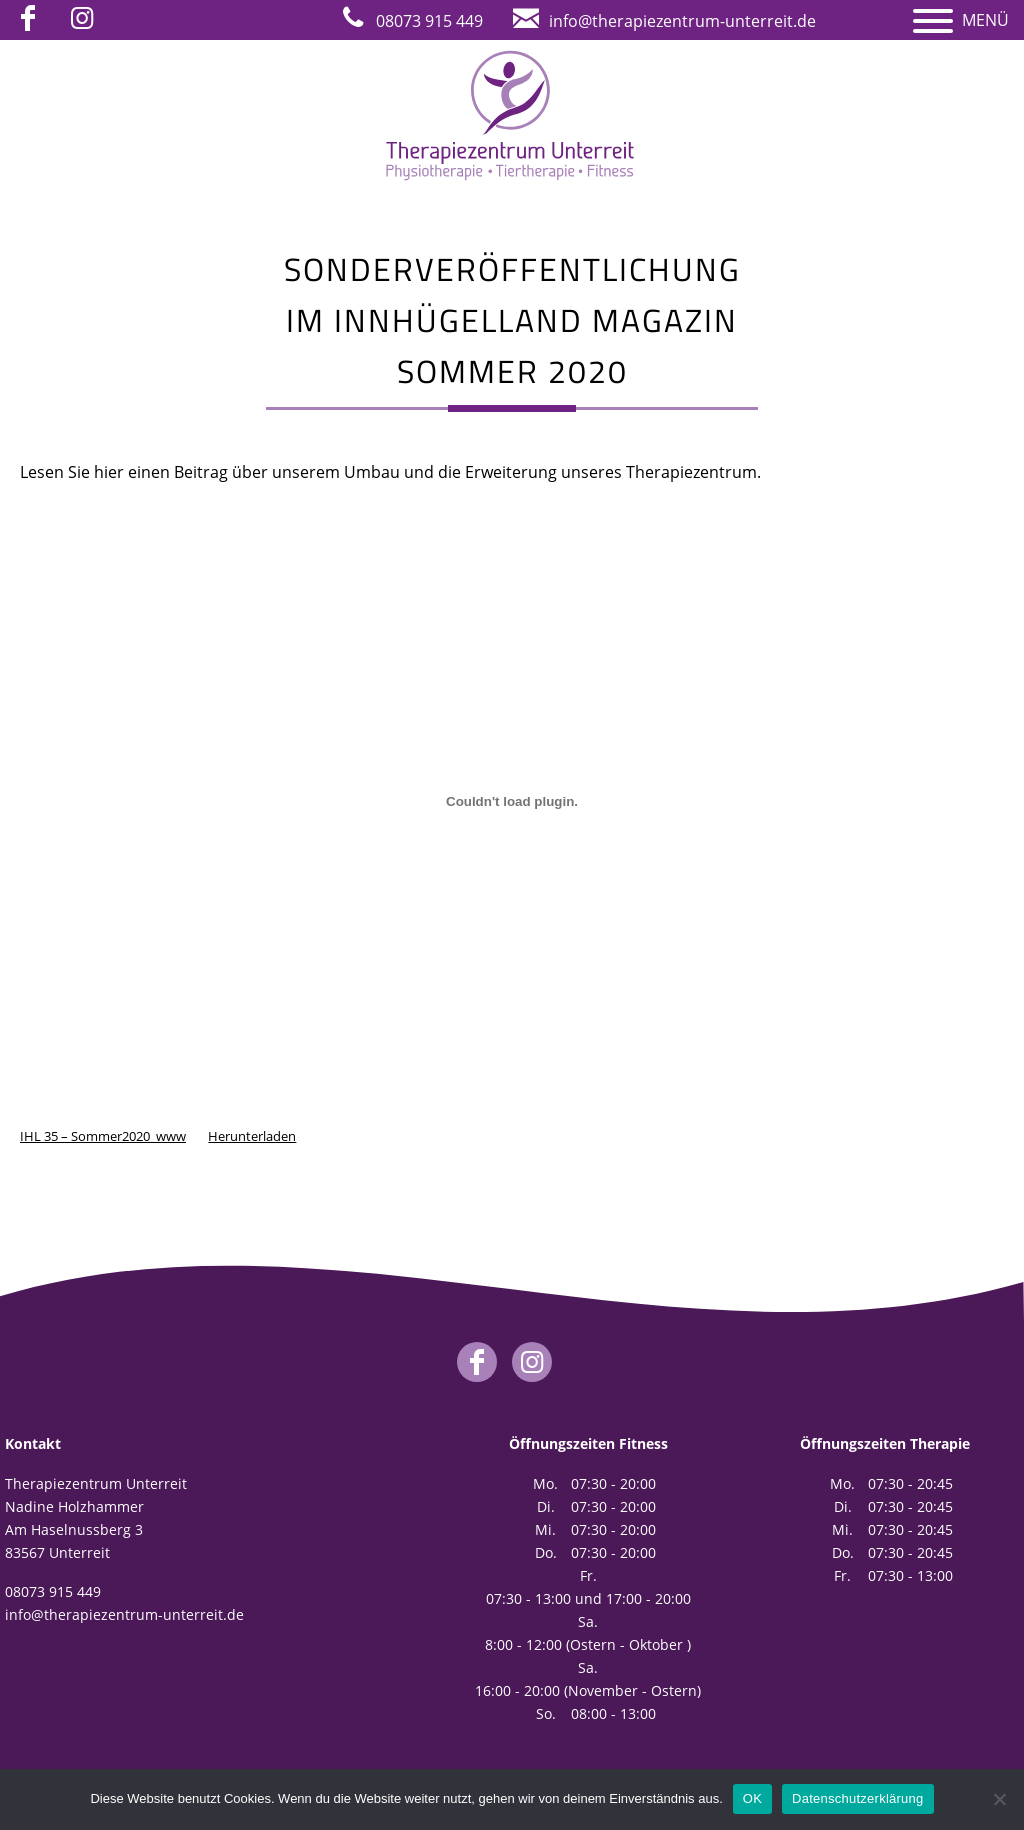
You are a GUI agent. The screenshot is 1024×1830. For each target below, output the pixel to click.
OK (752, 1798)
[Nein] (999, 1799)
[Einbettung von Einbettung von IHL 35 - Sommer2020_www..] (512, 802)
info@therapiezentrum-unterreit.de (124, 1614)
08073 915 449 (53, 1591)
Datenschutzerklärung (857, 1798)
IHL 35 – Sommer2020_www (103, 1136)
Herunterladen (252, 1136)
